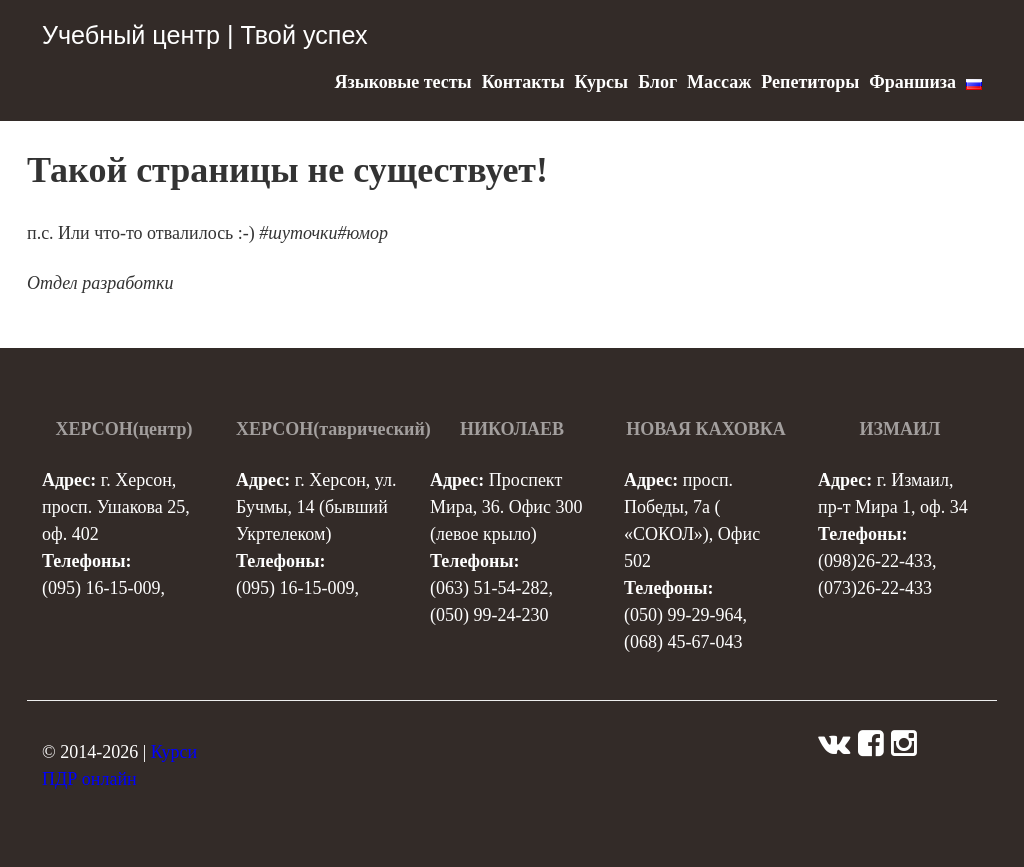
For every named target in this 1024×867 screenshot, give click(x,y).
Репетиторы (810, 82)
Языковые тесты (402, 82)
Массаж (719, 82)
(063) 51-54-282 (489, 588)
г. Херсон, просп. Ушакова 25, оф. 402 (116, 507)
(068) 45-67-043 (683, 642)
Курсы (601, 82)
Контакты (523, 82)
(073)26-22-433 (875, 588)
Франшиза (912, 82)
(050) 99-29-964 (683, 615)
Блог (657, 82)
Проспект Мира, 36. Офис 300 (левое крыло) (506, 507)
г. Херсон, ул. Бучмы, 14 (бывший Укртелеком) (316, 507)
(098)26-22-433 (875, 561)
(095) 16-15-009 (101, 588)
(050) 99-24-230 (489, 615)
